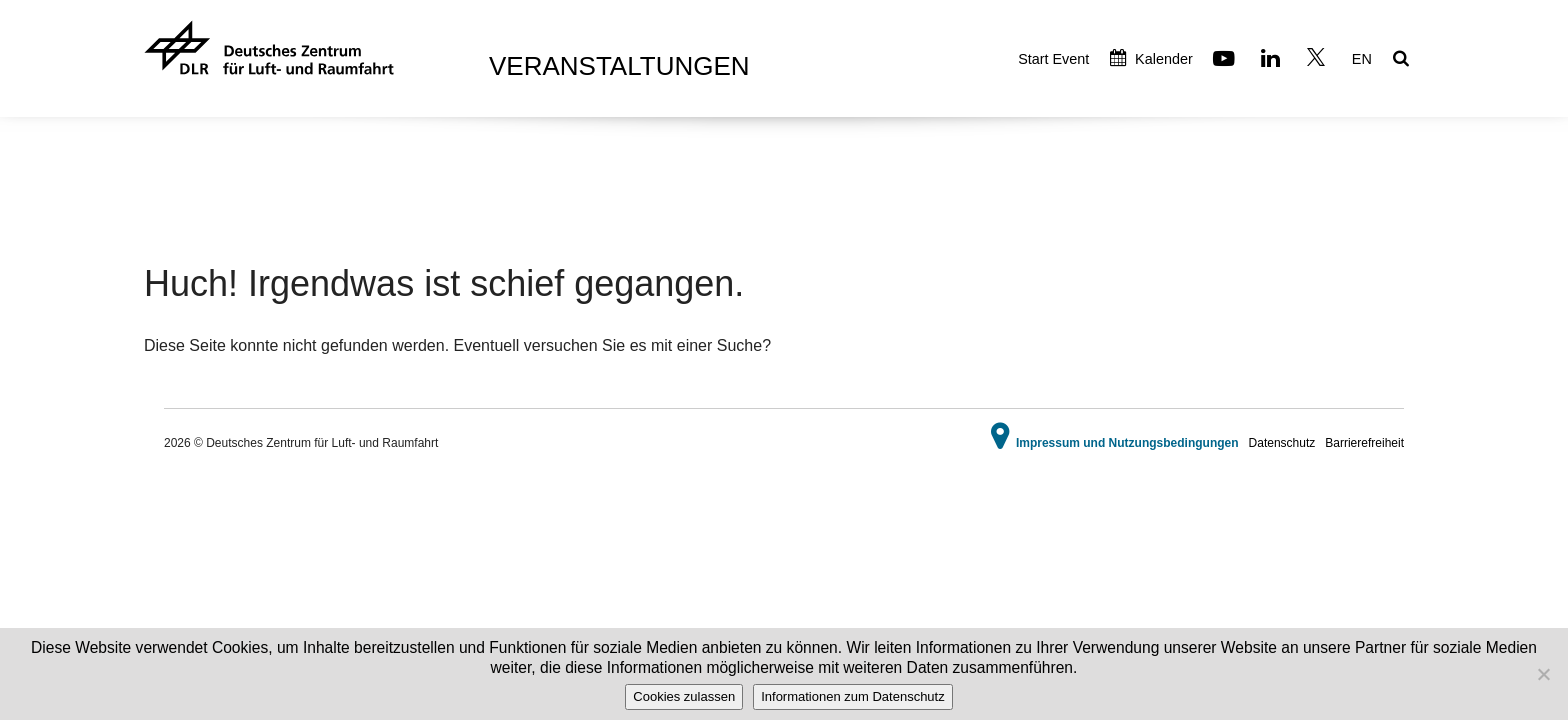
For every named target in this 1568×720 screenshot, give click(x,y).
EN (1362, 59)
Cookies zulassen (684, 696)
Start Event (1053, 59)
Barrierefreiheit (1364, 443)
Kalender (1151, 59)
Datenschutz (1282, 443)
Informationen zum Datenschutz (853, 696)
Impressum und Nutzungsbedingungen (1127, 443)
